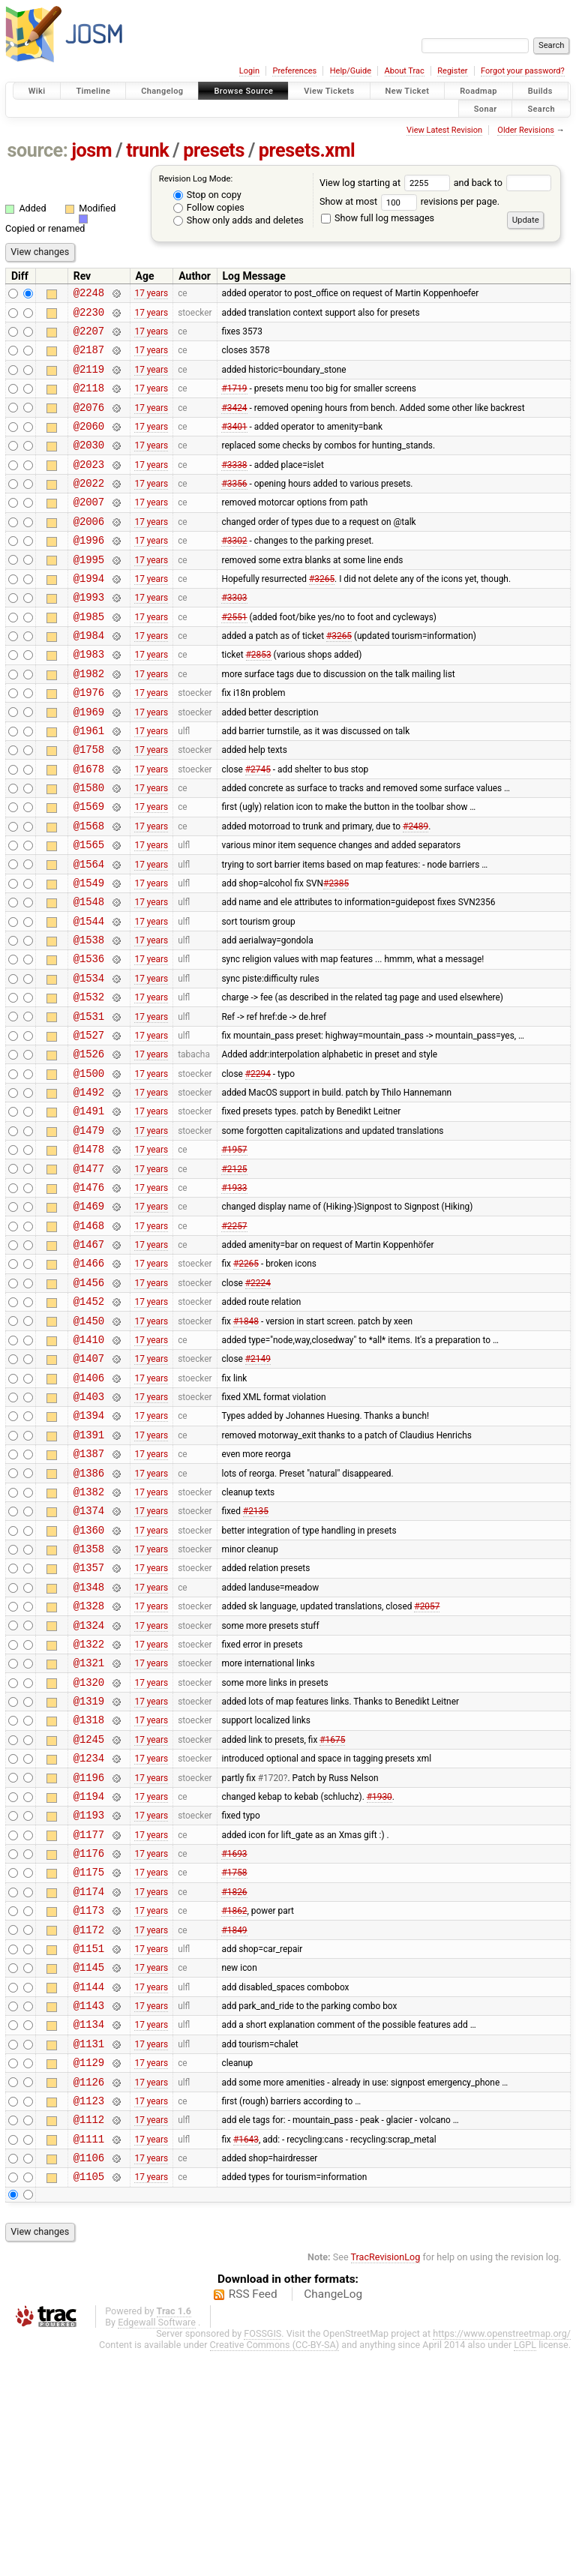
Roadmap (478, 91)
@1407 (89, 1486)
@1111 (89, 2359)
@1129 (89, 2273)
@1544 (89, 997)
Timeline (93, 91)
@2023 (89, 486)
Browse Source (243, 91)
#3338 (234, 486)
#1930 (379, 1975)
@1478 (89, 1252)
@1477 (89, 1274)
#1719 (234, 401)
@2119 (89, 380)
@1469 (89, 1316)
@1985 (89, 656)
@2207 (89, 337)
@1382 (89, 1635)
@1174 (89, 2082)
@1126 (89, 2295)
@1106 (89, 2380)
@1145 (89, 2167)
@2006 (89, 550)
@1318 (89, 1890)
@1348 (89, 1742)
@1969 (89, 763)
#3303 (234, 635)
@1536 (89, 1039)
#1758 (234, 2061)
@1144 (89, 2189)
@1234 (89, 1933)
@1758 (89, 805)
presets (213, 150)
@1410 (89, 1465)
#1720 (271, 1954)
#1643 (246, 2358)
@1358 (89, 1699)
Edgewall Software (157, 2547)
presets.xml (307, 150)
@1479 (89, 1231)
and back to (503, 182)
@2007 (89, 528)
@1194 (89, 1976)
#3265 (321, 613)
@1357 (89, 1720)
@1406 (89, 1508)
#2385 (336, 954)
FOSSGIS (262, 2558)
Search (541, 108)
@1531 (89, 1103)
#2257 (234, 1337)
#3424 (234, 422)
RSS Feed (253, 2519)
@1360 (89, 1678)
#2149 (258, 1486)
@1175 (89, 2060)
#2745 (258, 826)
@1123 (89, 2316)
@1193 (89, 1997)
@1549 (89, 954)
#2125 (234, 1273)
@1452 (89, 1422)
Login (249, 71)
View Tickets (329, 91)
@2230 (89, 316)
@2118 (89, 401)
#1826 (234, 2082)
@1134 (89, 2231)
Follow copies (208, 207)
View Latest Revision (444, 130)
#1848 (246, 1443)
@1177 (89, 2018)
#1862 (234, 2103)
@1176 (89, 2039)
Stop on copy (207, 194)
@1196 (89, 1955)
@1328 (89, 1763)
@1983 (89, 698)
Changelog (162, 91)
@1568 (89, 890)
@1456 (89, 1401)
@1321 (89, 1826)
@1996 (89, 571)
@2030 (89, 464)
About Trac (404, 71)
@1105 (89, 2401)
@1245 (89, 1912)
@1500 (89, 1167)
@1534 (89, 1061)
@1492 (89, 1188)
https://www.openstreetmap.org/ (502, 2558)
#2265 (246, 1380)
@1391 (89, 1571)
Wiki (37, 91)
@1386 (89, 1614)
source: (38, 150)
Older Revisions (525, 130)
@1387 (89, 1592)
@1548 (89, 975)
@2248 (89, 294)
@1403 (89, 1529)
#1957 (234, 1252)
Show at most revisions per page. (410, 201)
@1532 (89, 1082)
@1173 (89, 2103)
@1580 (89, 848)
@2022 (89, 507)
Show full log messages (377, 217)
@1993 (89, 635)
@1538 (89, 1018)
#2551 (234, 656)
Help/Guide (350, 71)
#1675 (332, 1911)
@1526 (89, 1145)
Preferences (294, 71)
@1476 (89, 1295)
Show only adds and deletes (238, 220)
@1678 (89, 827)
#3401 (234, 443)
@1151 (89, 2146)
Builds (540, 91)
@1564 (89, 933)
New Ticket (408, 91)
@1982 (89, 720)
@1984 (89, 677)
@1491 (89, 1209)
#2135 (255, 1656)
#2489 (415, 890)
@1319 (89, 1869)
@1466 (89, 1379)
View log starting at (387, 182)
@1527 (89, 1124)
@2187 (89, 358)
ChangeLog (333, 2519)
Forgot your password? (523, 71)
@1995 (89, 593)
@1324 (89, 1784)
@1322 (89, 1805)
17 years (151, 294)
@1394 (89, 1550)
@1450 (89, 1444)
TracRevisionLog (386, 2482)
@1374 (89, 1656)
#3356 (234, 507)
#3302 (234, 571)
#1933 (234, 1294)
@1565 (89, 911)
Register (452, 71)
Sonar (485, 108)
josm (91, 150)
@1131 (89, 2252)
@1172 (89, 2125)
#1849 (234, 2124)
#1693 (234, 2040)
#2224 (258, 1401)
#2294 (258, 1167)
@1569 (89, 869)
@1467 (89, 1358)
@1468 (89, 1337)
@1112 (89, 2337)
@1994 (89, 614)
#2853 (259, 699)
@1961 (89, 784)
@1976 (89, 741)
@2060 (89, 443)
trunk (147, 150)
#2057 (427, 1763)
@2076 (89, 422)
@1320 (89, 1848)
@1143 (89, 2210)
